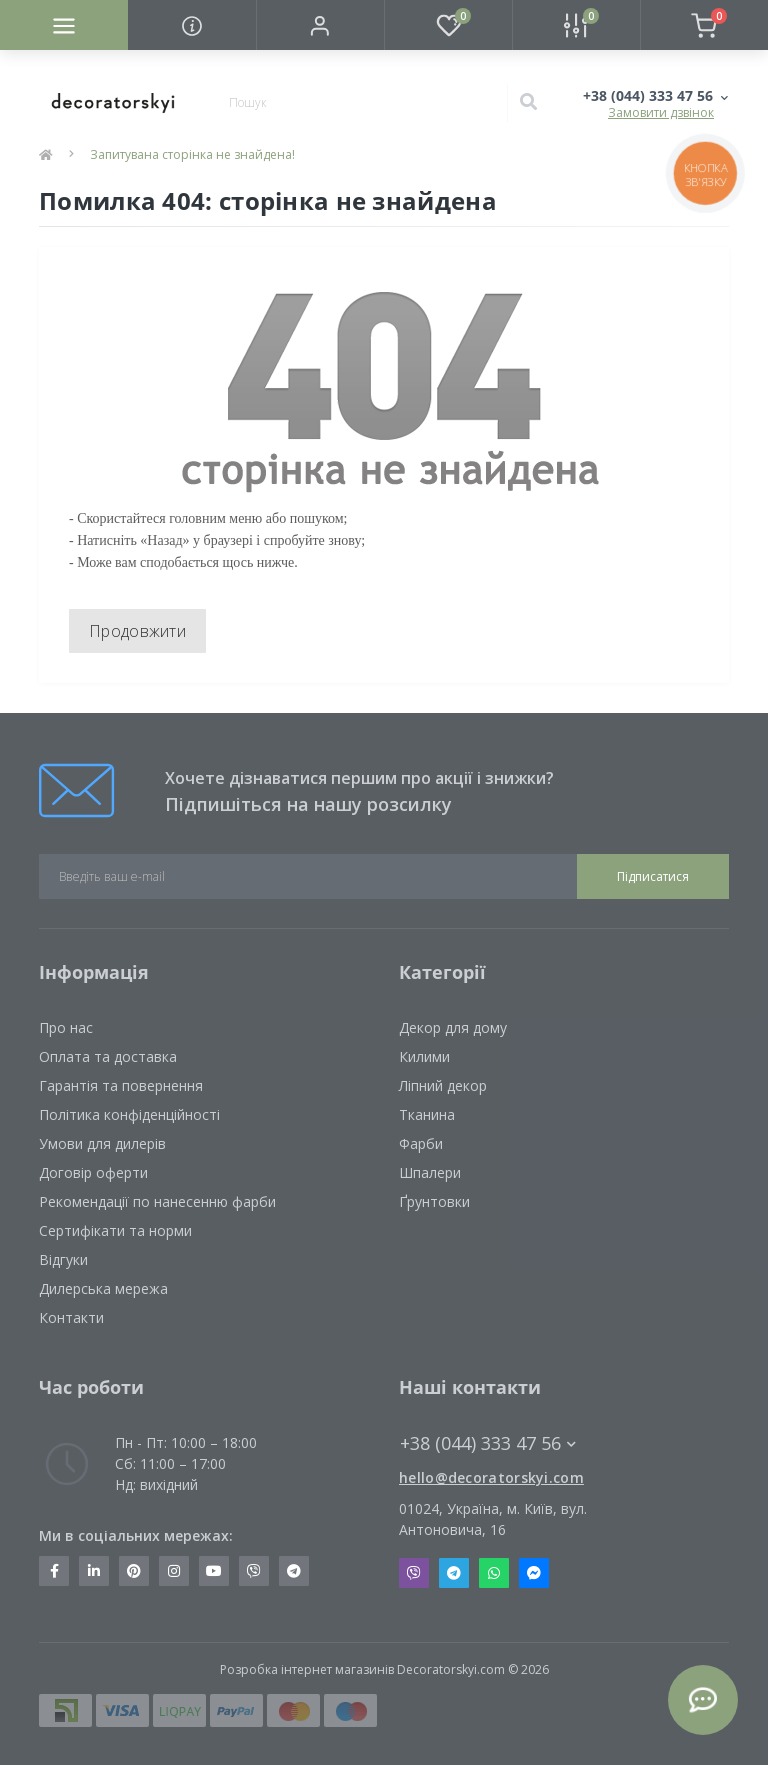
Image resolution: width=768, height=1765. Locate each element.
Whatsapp (494, 1573)
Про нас (66, 1027)
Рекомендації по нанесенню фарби (157, 1201)
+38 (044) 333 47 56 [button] (488, 1443)
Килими (424, 1056)
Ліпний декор (443, 1085)
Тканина (427, 1114)
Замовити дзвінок (661, 112)
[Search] (528, 103)
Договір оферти (93, 1172)
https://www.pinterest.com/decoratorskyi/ (134, 1571)
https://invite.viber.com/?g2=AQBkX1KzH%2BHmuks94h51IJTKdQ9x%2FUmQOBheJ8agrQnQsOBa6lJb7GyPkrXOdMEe (254, 1571)
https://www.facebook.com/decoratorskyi (54, 1571)
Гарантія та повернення (121, 1085)
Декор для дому (453, 1027)
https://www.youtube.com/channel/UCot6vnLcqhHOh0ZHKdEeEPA (214, 1571)
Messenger (534, 1573)
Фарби (421, 1143)
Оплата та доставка (108, 1056)
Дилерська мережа (103, 1288)
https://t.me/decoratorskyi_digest (294, 1571)
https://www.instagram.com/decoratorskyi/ (174, 1571)
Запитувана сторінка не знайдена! (192, 154)
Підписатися (653, 876)
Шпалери (430, 1172)
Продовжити (137, 631)
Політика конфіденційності (129, 1114)
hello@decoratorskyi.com (491, 1477)
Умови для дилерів (102, 1143)
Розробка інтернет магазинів (307, 1669)
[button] (320, 25)
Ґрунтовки (434, 1201)
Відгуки (63, 1259)
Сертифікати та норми (115, 1230)
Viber (414, 1573)
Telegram (454, 1573)
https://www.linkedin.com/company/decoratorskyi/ (94, 1571)
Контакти (71, 1317)
